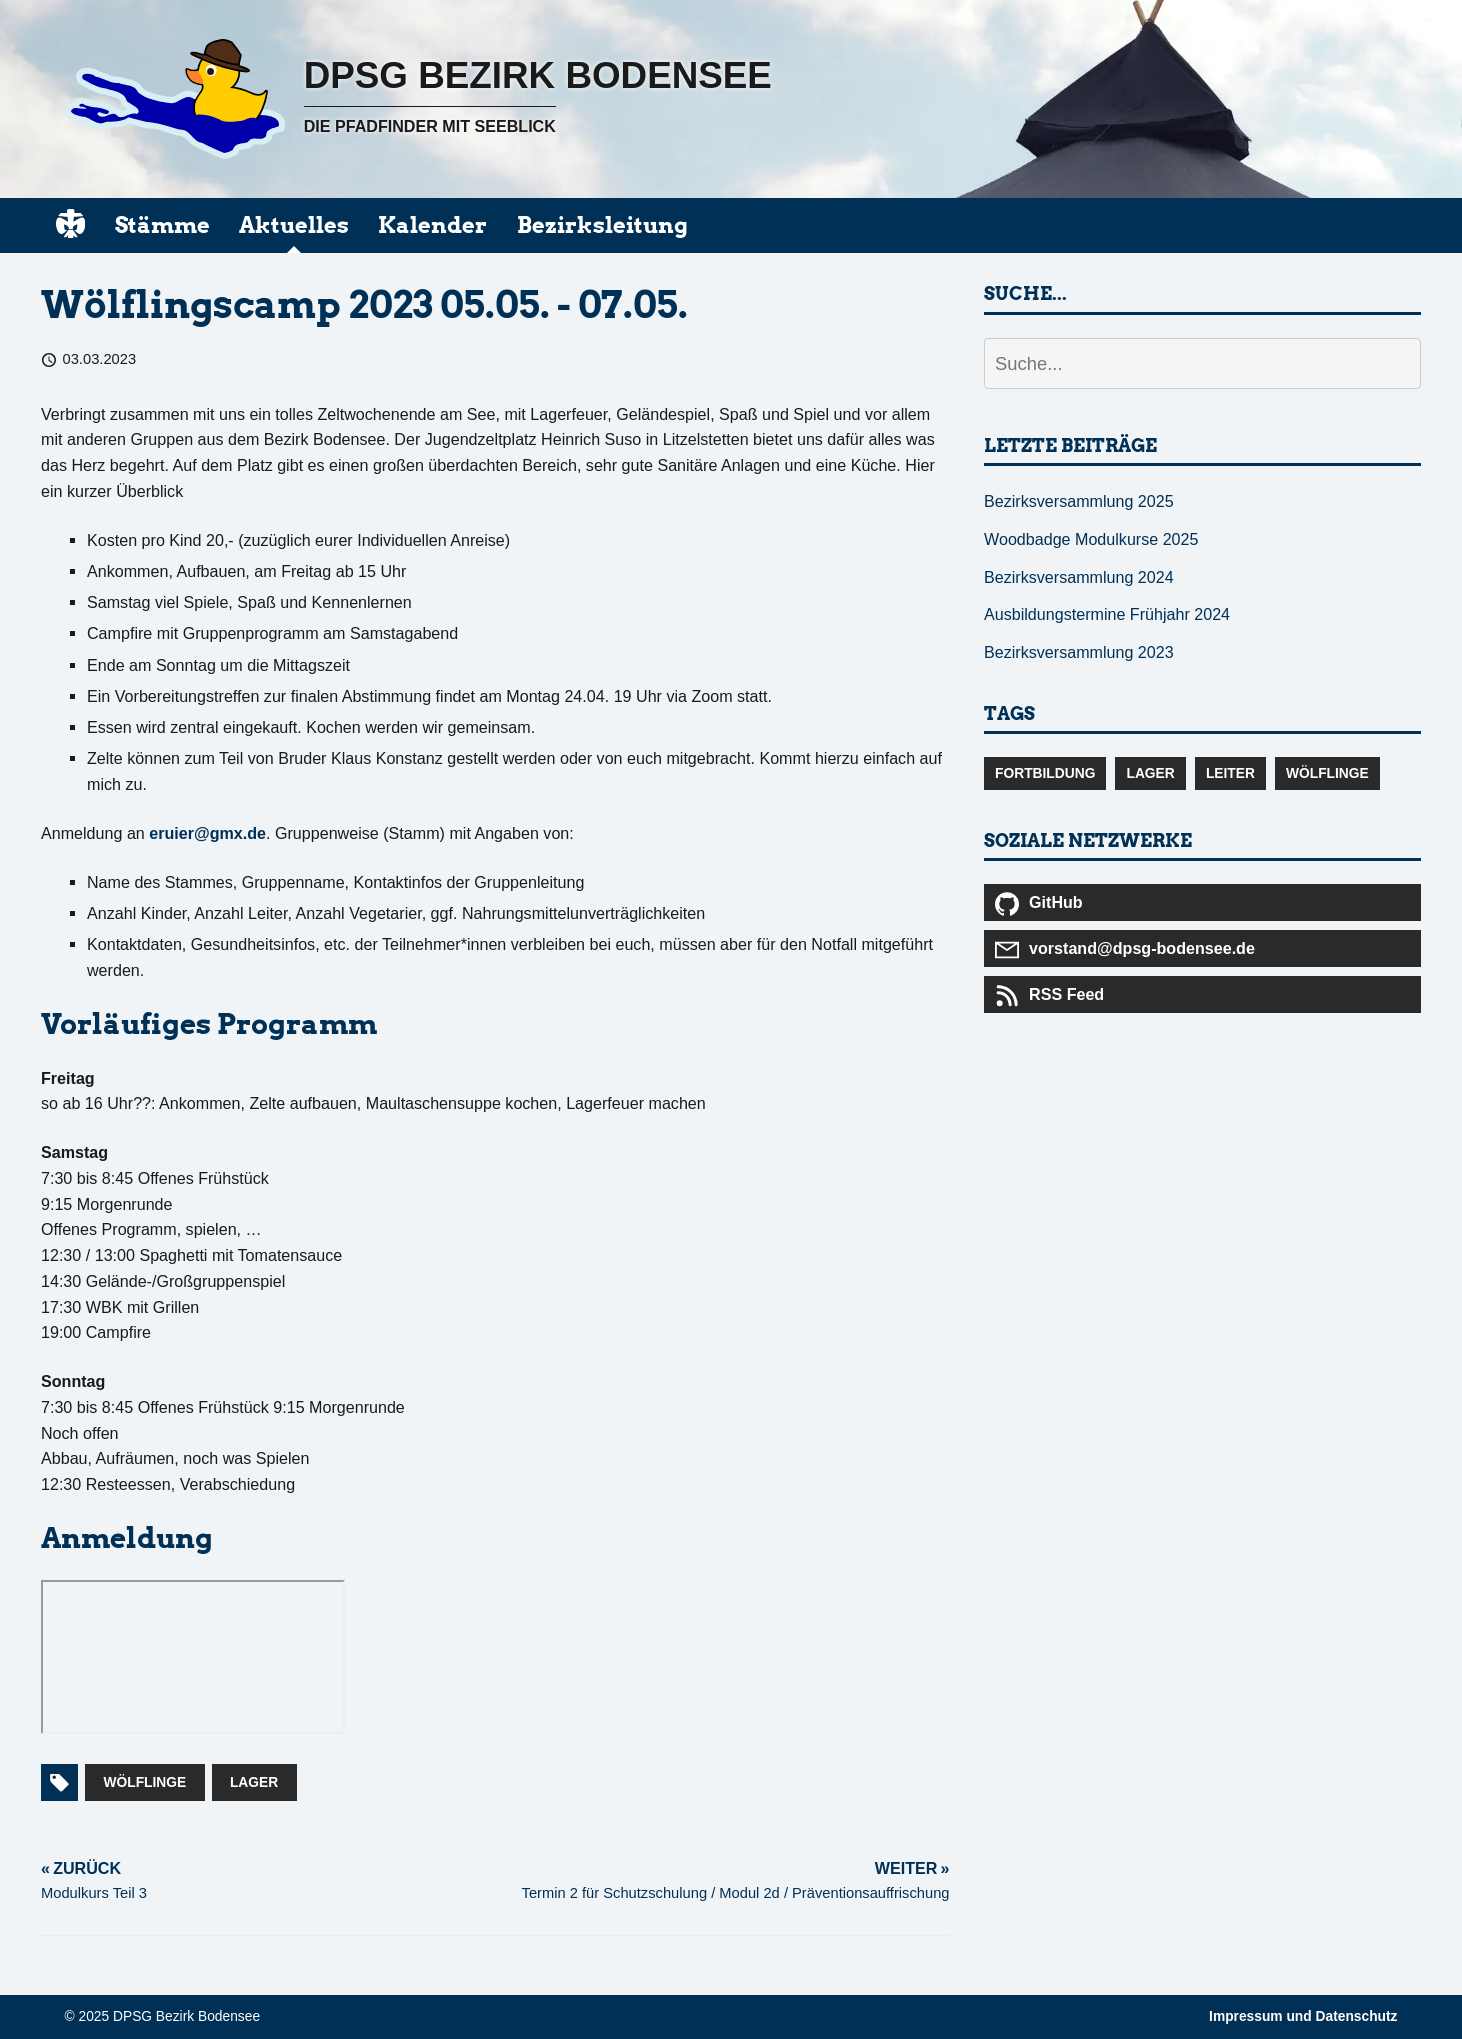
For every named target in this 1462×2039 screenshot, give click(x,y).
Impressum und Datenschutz (1303, 2016)
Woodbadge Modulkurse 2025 (1091, 539)
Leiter (1230, 773)
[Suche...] (1202, 363)
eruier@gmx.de (207, 833)
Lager (254, 1782)
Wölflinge (145, 1782)
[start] (70, 224)
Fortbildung (1045, 773)
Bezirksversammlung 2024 (1079, 577)
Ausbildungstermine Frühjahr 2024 (1107, 614)
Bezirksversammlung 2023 (1079, 652)
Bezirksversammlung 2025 (1079, 501)
